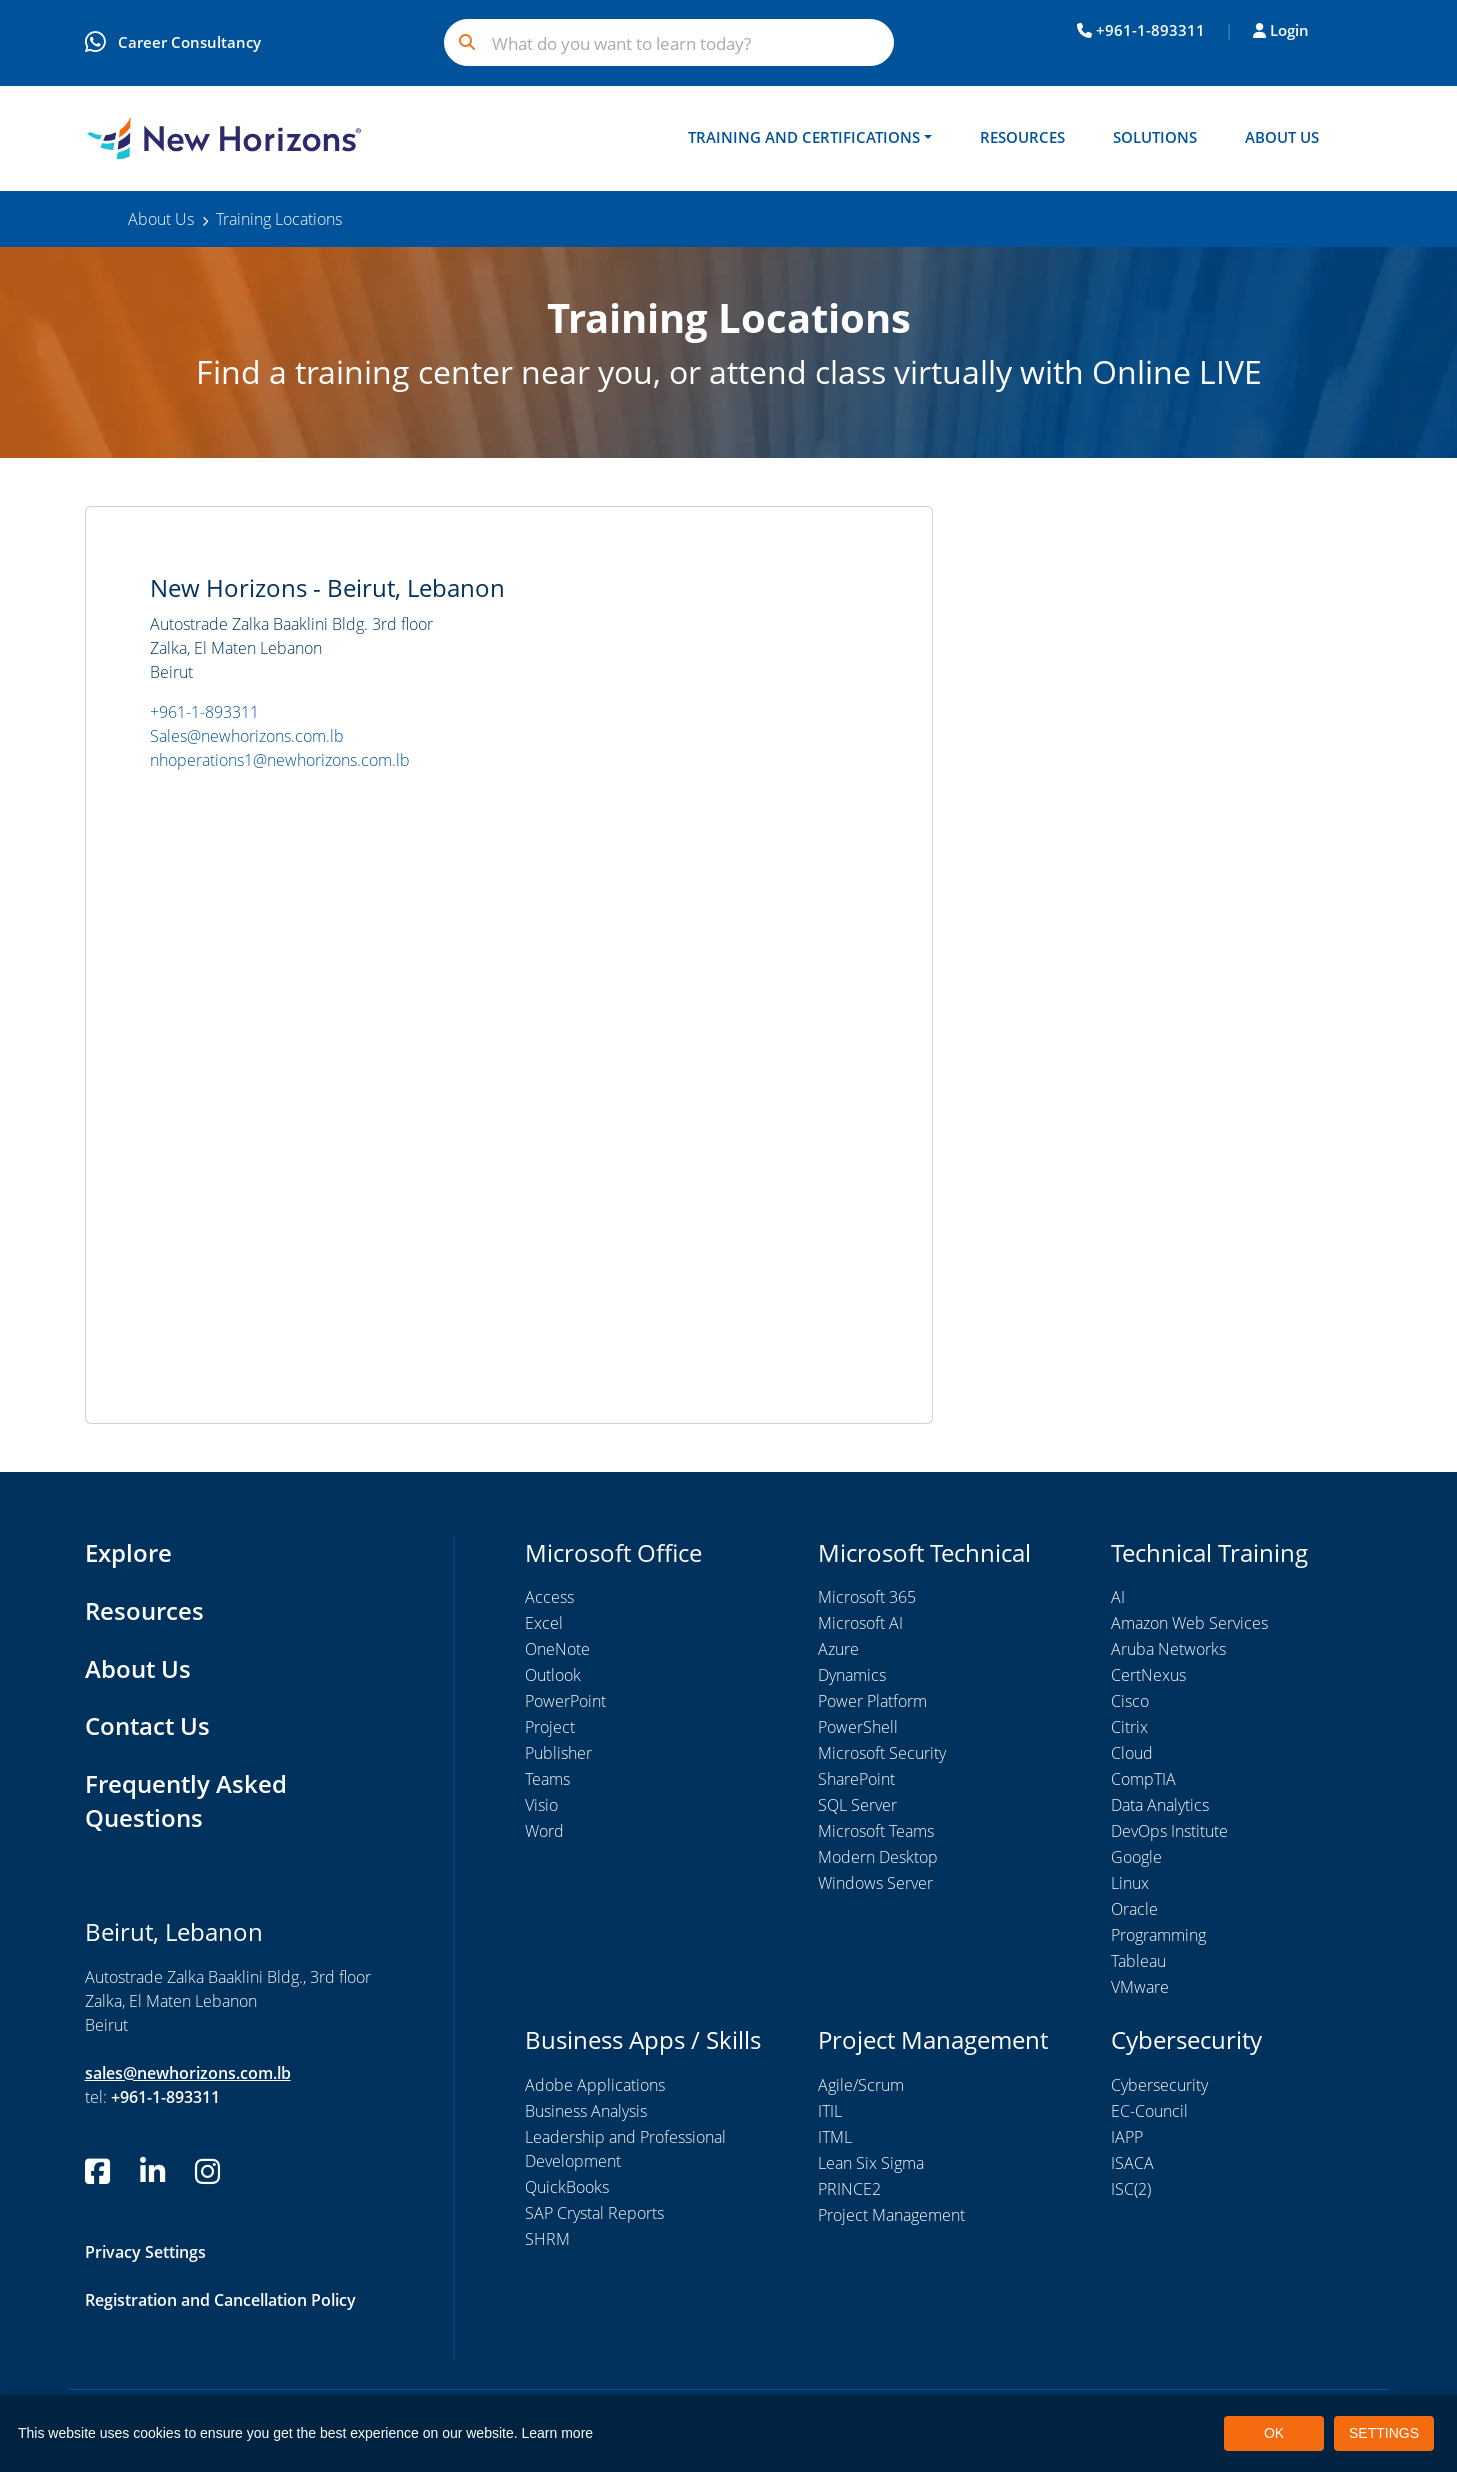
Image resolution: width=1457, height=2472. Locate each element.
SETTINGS (1384, 2433)
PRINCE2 (849, 2190)
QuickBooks (567, 2188)
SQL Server (857, 1807)
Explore (128, 1553)
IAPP (1127, 2138)
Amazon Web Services (1189, 1625)
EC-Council (1149, 2112)
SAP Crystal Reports (594, 2214)
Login (1281, 30)
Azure (838, 1651)
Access (549, 1599)
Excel (544, 1625)
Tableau (1138, 1963)
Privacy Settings (145, 2251)
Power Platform (872, 1703)
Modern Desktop (878, 1859)
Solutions (1155, 137)
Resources (1022, 137)
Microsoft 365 (867, 1599)
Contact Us (147, 1726)
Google (1136, 1859)
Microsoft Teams (876, 1833)
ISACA (1132, 2164)
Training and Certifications (804, 137)
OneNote (557, 1651)
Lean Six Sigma (871, 2164)
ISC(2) (1131, 2190)
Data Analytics (1160, 1807)
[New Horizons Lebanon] (224, 139)
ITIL (830, 2112)
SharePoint (856, 1781)
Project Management (891, 2216)
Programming (1158, 1937)
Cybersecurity (1159, 2086)
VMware (1140, 1989)
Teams (547, 1781)
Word (544, 1833)
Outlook (553, 1677)
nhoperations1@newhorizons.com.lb (280, 762)
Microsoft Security (882, 1755)
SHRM (547, 2240)
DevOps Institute (1169, 1833)
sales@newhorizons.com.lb (188, 2072)
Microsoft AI (860, 1625)
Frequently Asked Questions (186, 1801)
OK (1274, 2433)
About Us (1282, 137)
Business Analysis (586, 2112)
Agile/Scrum (861, 2086)
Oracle (1134, 1911)
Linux (1130, 1885)
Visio (541, 1807)
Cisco (1130, 1703)
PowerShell (858, 1729)
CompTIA (1143, 1781)
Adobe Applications (595, 2086)
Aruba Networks (1168, 1651)
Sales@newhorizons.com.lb (247, 738)
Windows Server (875, 1885)
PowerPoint (565, 1703)
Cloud (1132, 1755)
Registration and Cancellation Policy (220, 2299)
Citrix (1129, 1729)
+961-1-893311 (1141, 30)
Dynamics (852, 1677)
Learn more (558, 2433)
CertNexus (1148, 1677)
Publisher (558, 1755)
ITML (835, 2138)
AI (1118, 1599)
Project (550, 1729)
